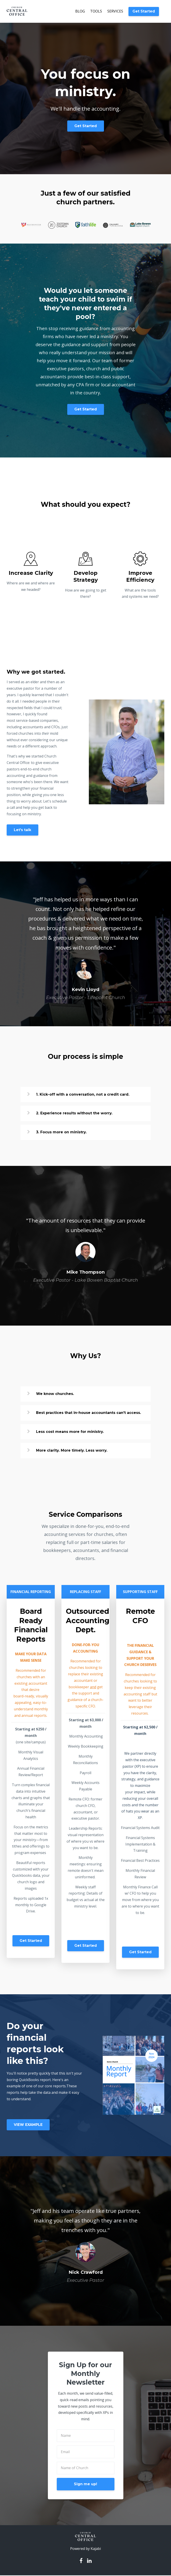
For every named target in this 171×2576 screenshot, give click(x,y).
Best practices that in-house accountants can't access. (88, 1413)
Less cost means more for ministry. (70, 1432)
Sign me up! (85, 2484)
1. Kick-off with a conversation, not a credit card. (82, 1094)
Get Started (143, 11)
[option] (85, 944)
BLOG (80, 11)
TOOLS (96, 11)
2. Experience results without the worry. (74, 1113)
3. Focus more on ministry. (61, 1132)
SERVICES (115, 11)
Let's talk (22, 830)
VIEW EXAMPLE (28, 2125)
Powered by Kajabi (85, 2549)
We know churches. (55, 1394)
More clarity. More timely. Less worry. (71, 1450)
